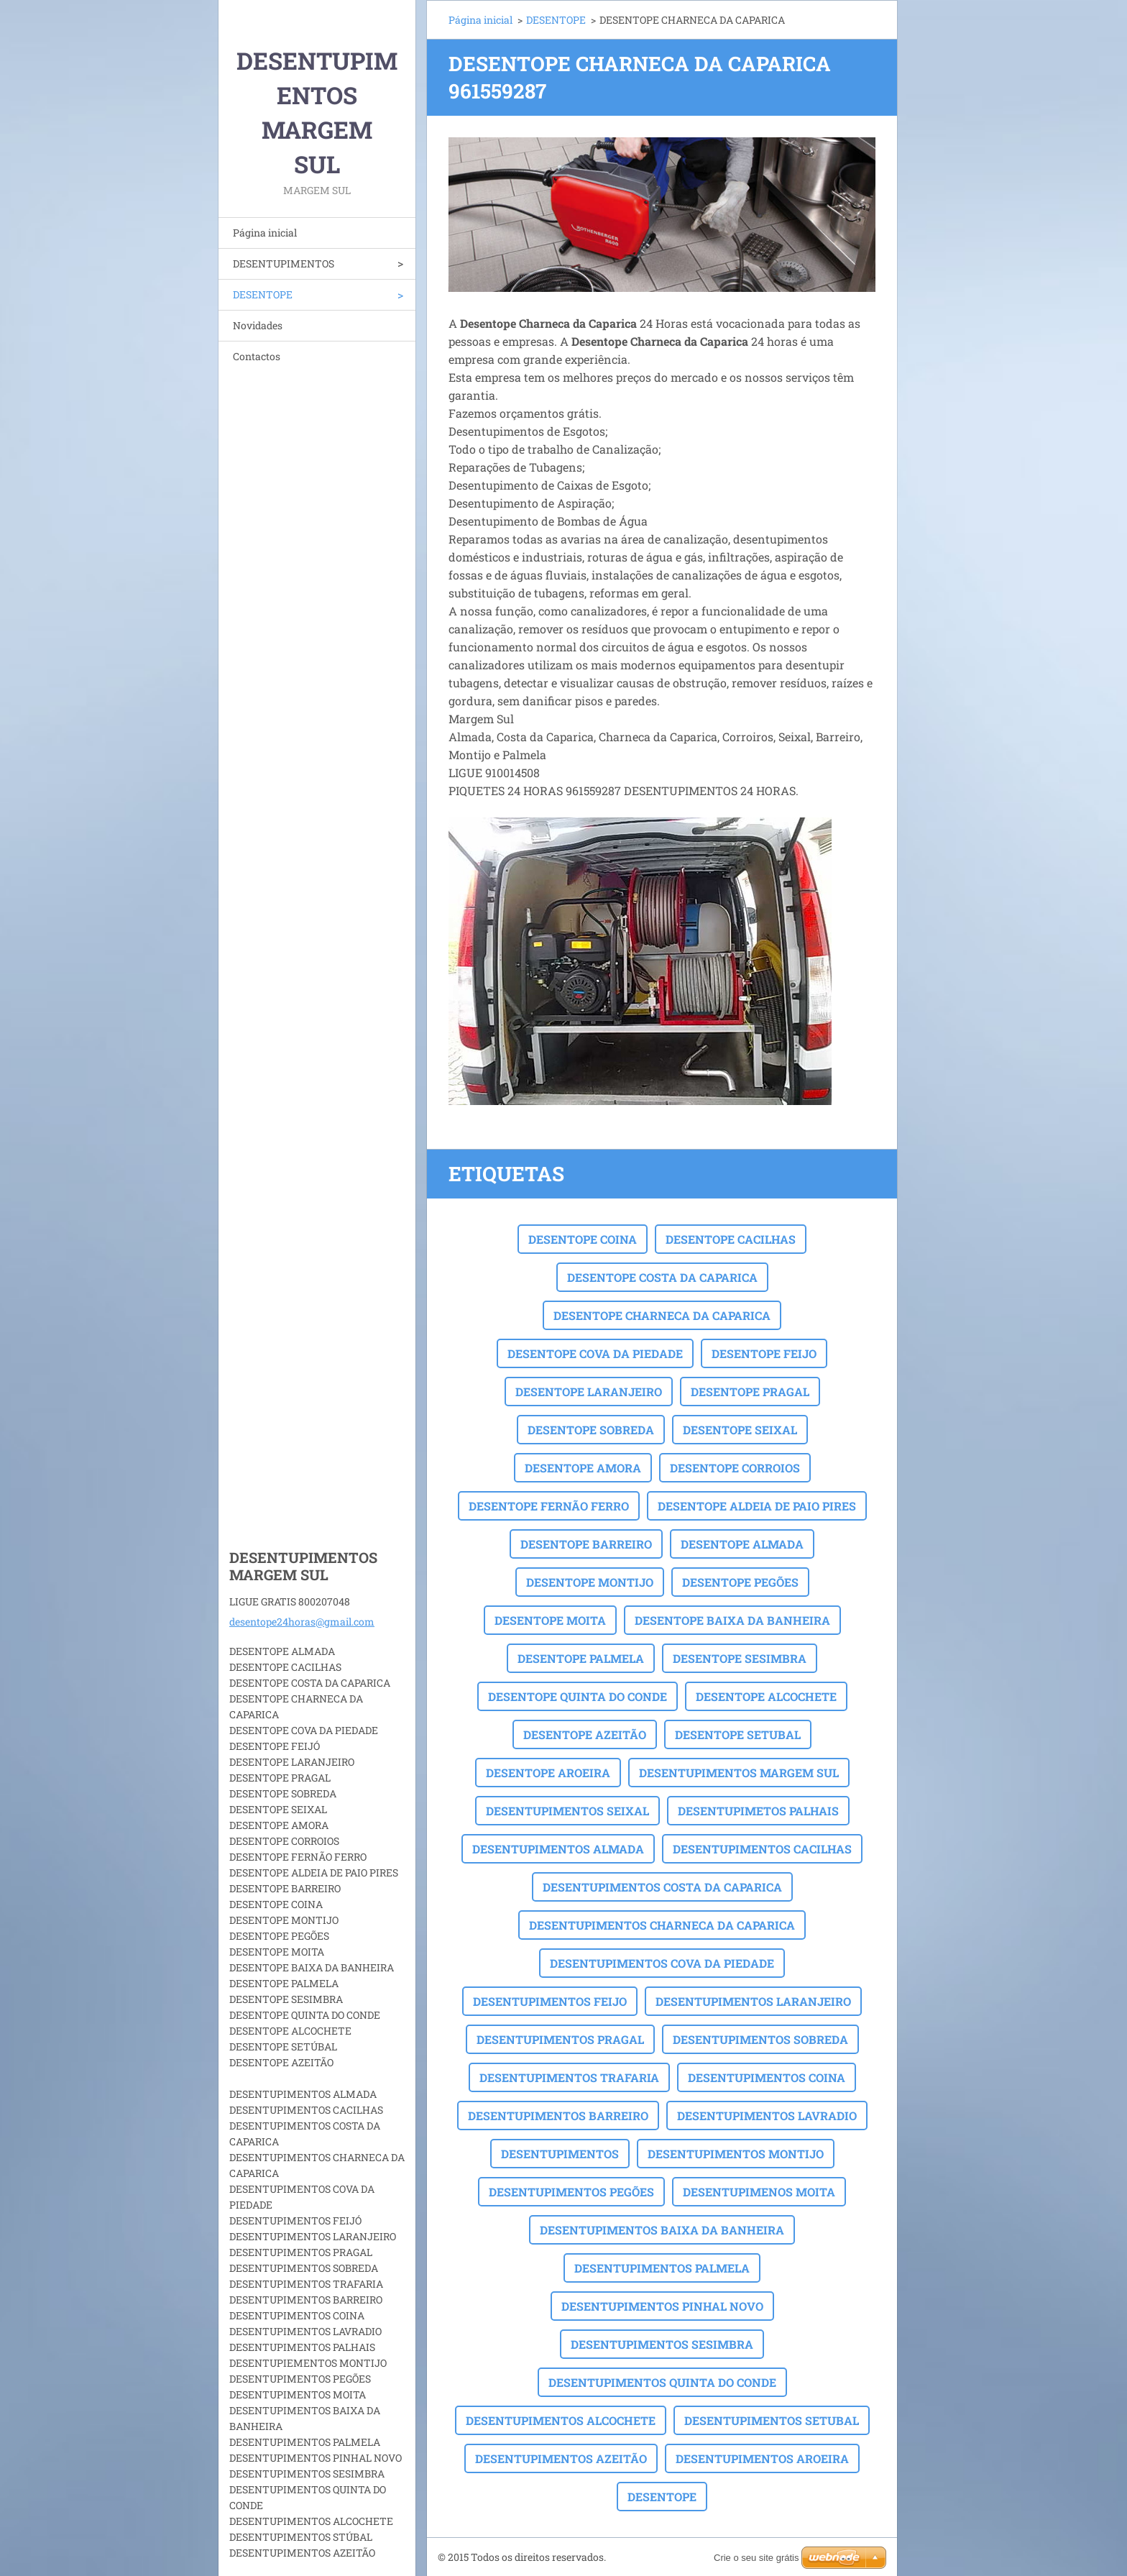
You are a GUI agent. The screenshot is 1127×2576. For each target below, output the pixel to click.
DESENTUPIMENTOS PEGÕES (571, 2191)
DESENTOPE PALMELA (581, 1658)
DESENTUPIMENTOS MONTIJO (736, 2153)
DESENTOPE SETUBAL (738, 1734)
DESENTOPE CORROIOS (735, 1467)
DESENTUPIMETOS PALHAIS (758, 1810)
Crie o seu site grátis (756, 2557)
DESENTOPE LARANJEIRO (588, 1391)
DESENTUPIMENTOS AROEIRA (762, 2458)
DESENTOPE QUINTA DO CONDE (577, 1696)
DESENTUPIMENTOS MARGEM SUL (739, 1772)
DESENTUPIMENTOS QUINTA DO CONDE (662, 2382)
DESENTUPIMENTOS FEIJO (550, 2001)
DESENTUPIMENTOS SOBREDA (760, 2039)
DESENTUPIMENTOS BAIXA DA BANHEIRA (662, 2229)
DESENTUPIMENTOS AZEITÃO (561, 2458)
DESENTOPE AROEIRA (548, 1772)
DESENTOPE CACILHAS (731, 1239)
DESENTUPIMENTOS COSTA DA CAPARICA (662, 1886)
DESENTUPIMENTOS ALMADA (558, 1848)
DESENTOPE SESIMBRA (739, 1658)
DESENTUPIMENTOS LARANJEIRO (753, 2001)
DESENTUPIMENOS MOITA (759, 2191)
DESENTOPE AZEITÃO (584, 1734)
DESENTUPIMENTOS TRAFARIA (569, 2077)
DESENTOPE (263, 294)
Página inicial (265, 232)
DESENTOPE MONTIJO (589, 1582)
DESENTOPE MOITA (550, 1620)
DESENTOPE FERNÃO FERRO (549, 1505)
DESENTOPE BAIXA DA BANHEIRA (732, 1620)
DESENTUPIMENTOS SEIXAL (567, 1810)
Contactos (256, 356)
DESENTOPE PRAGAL (750, 1391)
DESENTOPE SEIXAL (740, 1429)
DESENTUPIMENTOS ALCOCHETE (561, 2420)
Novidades (257, 325)
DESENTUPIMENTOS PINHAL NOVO (662, 2306)
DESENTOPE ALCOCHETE (766, 1696)
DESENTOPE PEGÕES (740, 1582)
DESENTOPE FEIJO (764, 1353)
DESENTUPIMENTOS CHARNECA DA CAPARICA (662, 1925)
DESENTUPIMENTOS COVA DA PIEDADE (662, 1963)
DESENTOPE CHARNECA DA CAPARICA (661, 1315)
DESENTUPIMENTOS (283, 263)
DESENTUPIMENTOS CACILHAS (762, 1848)
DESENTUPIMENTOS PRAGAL (560, 2039)
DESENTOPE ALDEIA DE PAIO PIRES (757, 1505)
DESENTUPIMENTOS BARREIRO (558, 2115)
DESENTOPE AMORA (583, 1467)
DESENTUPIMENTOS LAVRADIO (767, 2115)
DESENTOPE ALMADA (742, 1543)
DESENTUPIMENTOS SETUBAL (771, 2420)
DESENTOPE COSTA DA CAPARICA (662, 1277)
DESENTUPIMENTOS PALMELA (662, 2267)
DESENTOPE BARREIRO (586, 1543)
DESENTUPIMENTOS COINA (766, 2077)
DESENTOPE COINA (582, 1239)
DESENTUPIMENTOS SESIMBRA (662, 2344)
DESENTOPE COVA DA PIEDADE (595, 1353)
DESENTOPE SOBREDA (591, 1429)
